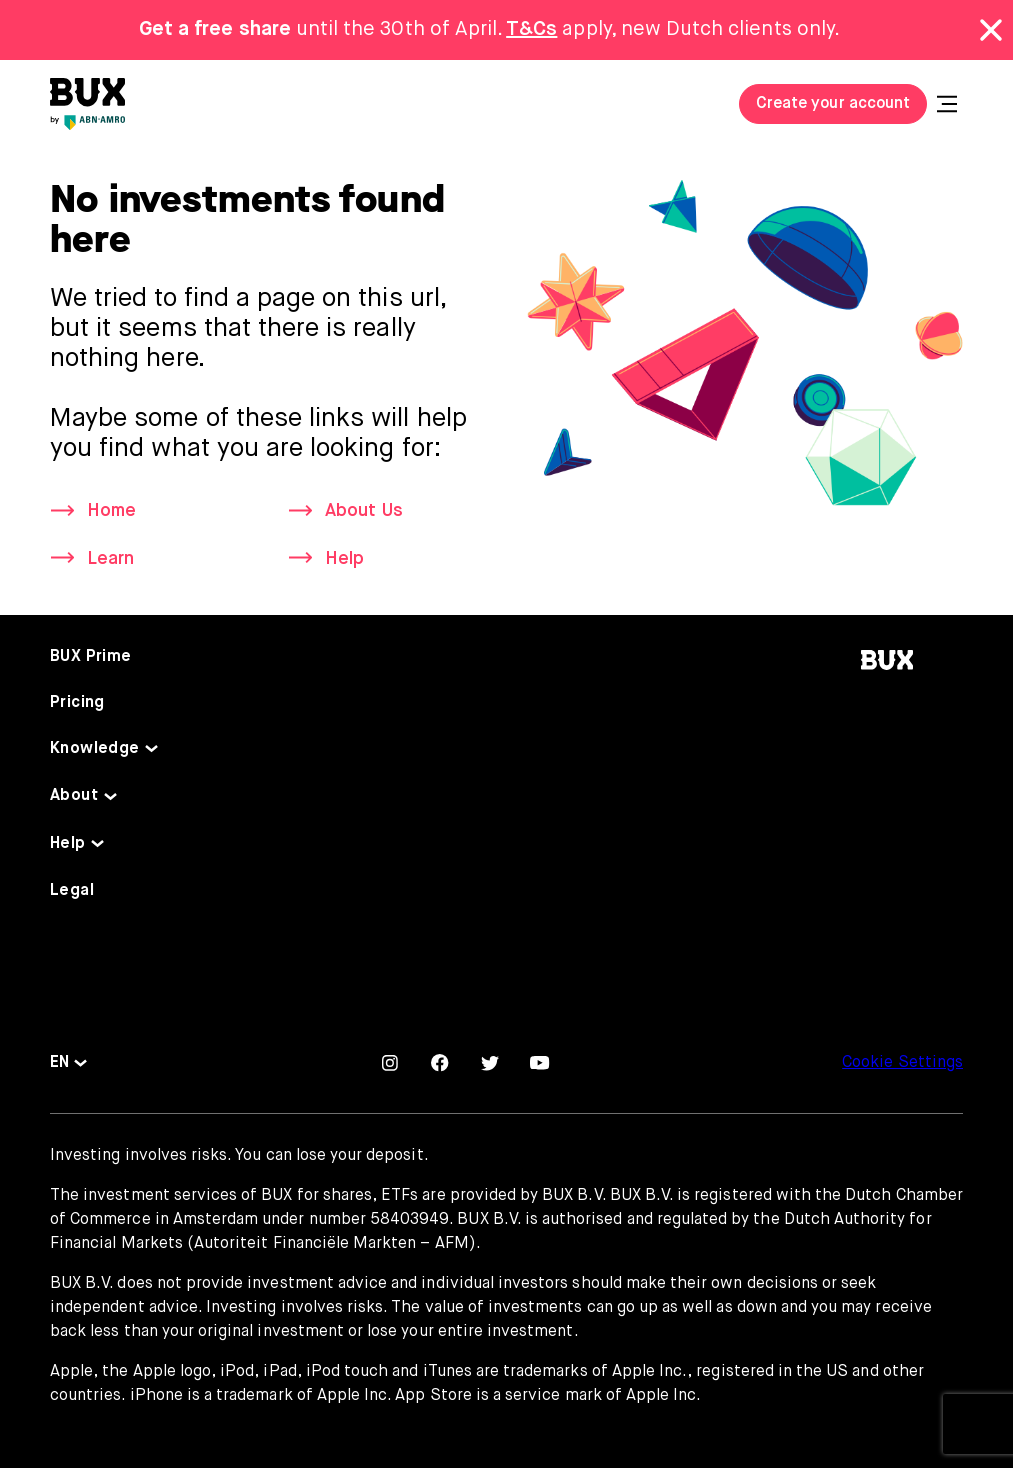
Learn (110, 559)
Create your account (833, 104)
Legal (72, 891)
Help (344, 559)
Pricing (77, 703)
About (74, 796)
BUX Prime (91, 657)
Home (111, 511)
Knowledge (95, 749)
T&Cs (531, 29)
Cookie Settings (902, 1063)
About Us (363, 511)
